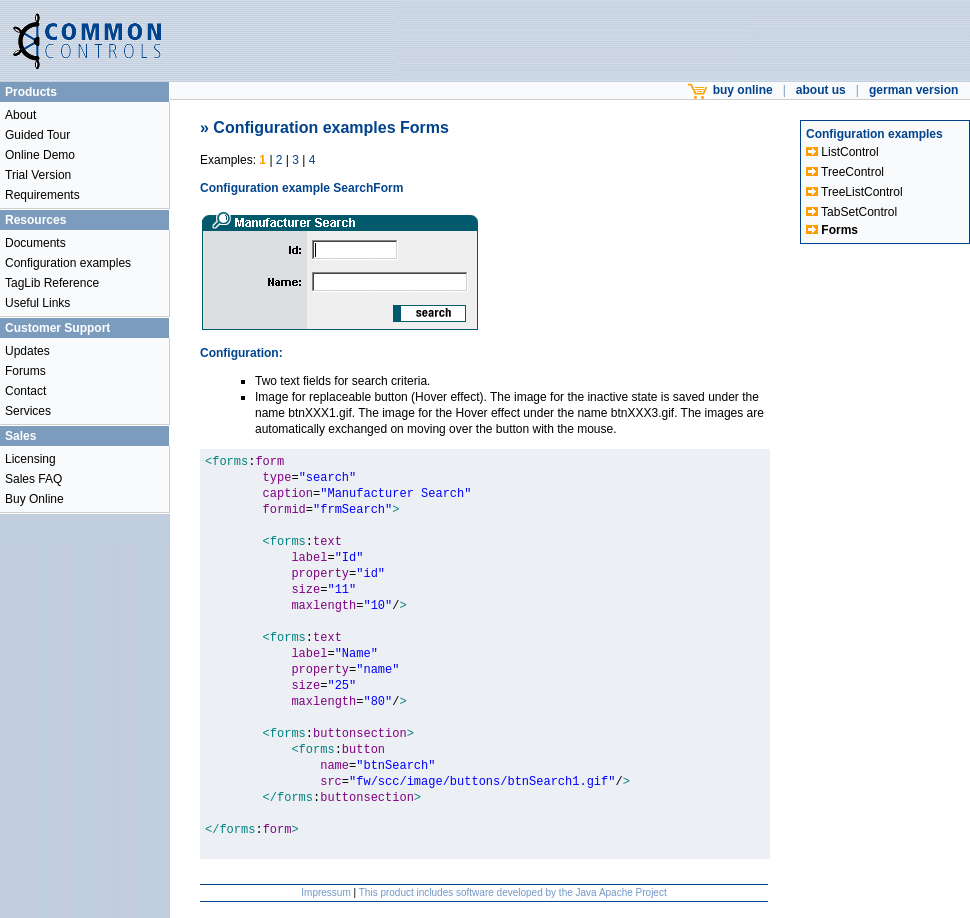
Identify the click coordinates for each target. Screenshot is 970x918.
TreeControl (845, 172)
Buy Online (34, 499)
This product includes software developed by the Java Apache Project (513, 892)
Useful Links (37, 303)
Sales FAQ (33, 479)
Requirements (42, 195)
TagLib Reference (52, 283)
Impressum (325, 892)
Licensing (30, 459)
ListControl (842, 152)
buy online (730, 90)
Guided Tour (37, 135)
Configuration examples (68, 263)
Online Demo (40, 155)
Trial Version (38, 175)
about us (821, 90)
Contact (25, 391)
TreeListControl (854, 192)
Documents (35, 243)
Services (28, 411)
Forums (25, 371)
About (20, 115)
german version (913, 90)
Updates (27, 351)
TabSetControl (851, 212)
